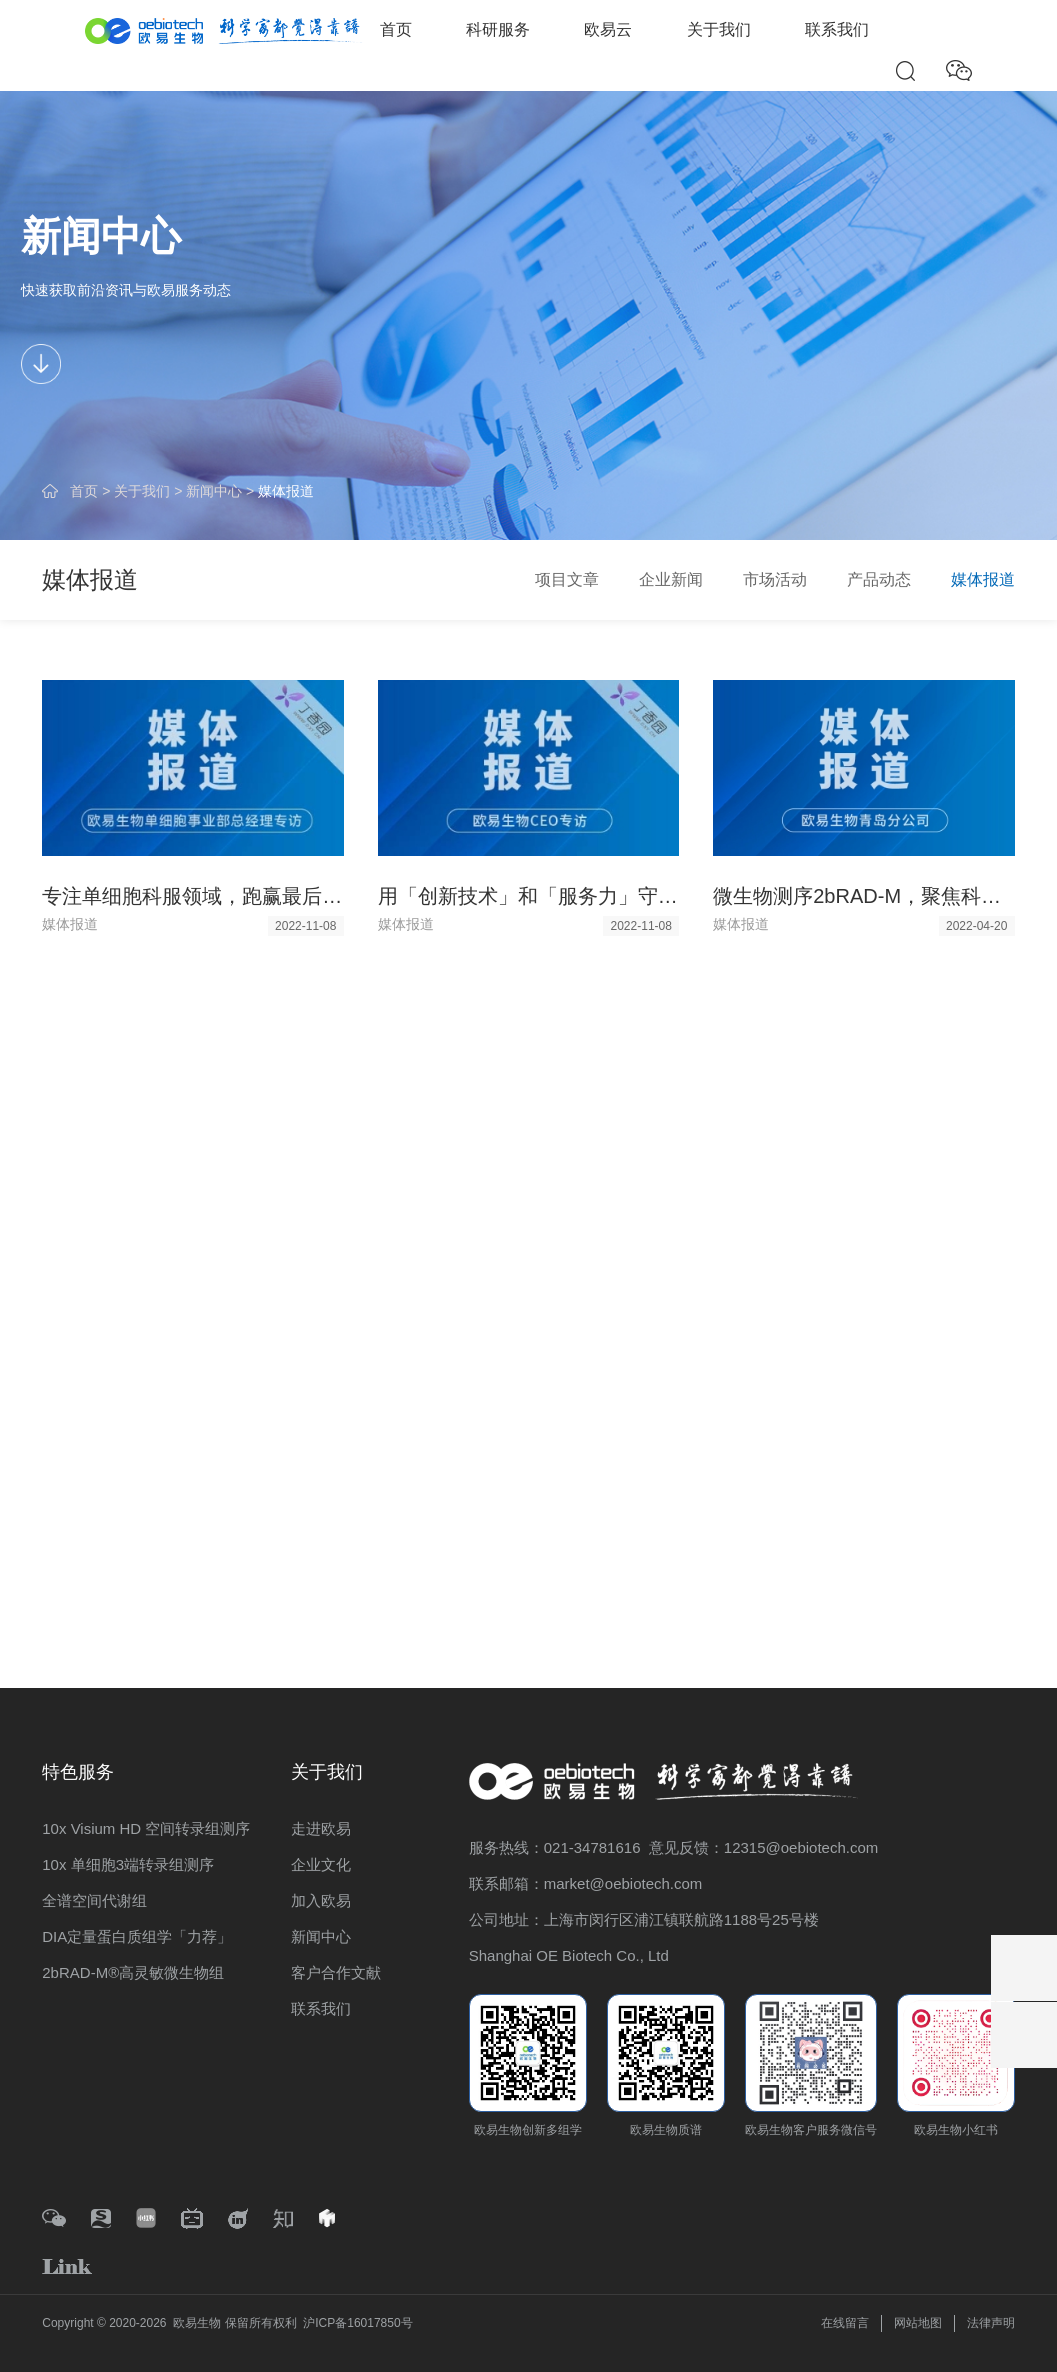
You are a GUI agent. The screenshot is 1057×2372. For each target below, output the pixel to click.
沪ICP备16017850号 (357, 2323)
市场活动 (775, 579)
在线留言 (845, 2323)
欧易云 (608, 29)
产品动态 (879, 579)
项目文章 (567, 579)
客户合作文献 (336, 1972)
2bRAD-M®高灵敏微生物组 (133, 1972)
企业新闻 (671, 579)
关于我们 (719, 29)
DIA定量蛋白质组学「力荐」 (137, 1936)
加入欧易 (321, 1900)
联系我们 (837, 29)
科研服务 (498, 29)
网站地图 (918, 2323)
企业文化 (321, 1864)
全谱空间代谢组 (94, 1900)
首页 (396, 29)
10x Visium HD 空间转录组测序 (146, 1828)
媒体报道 (286, 491)
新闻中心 (214, 491)
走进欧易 (321, 1828)
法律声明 (991, 2323)
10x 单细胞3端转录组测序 (128, 1864)
